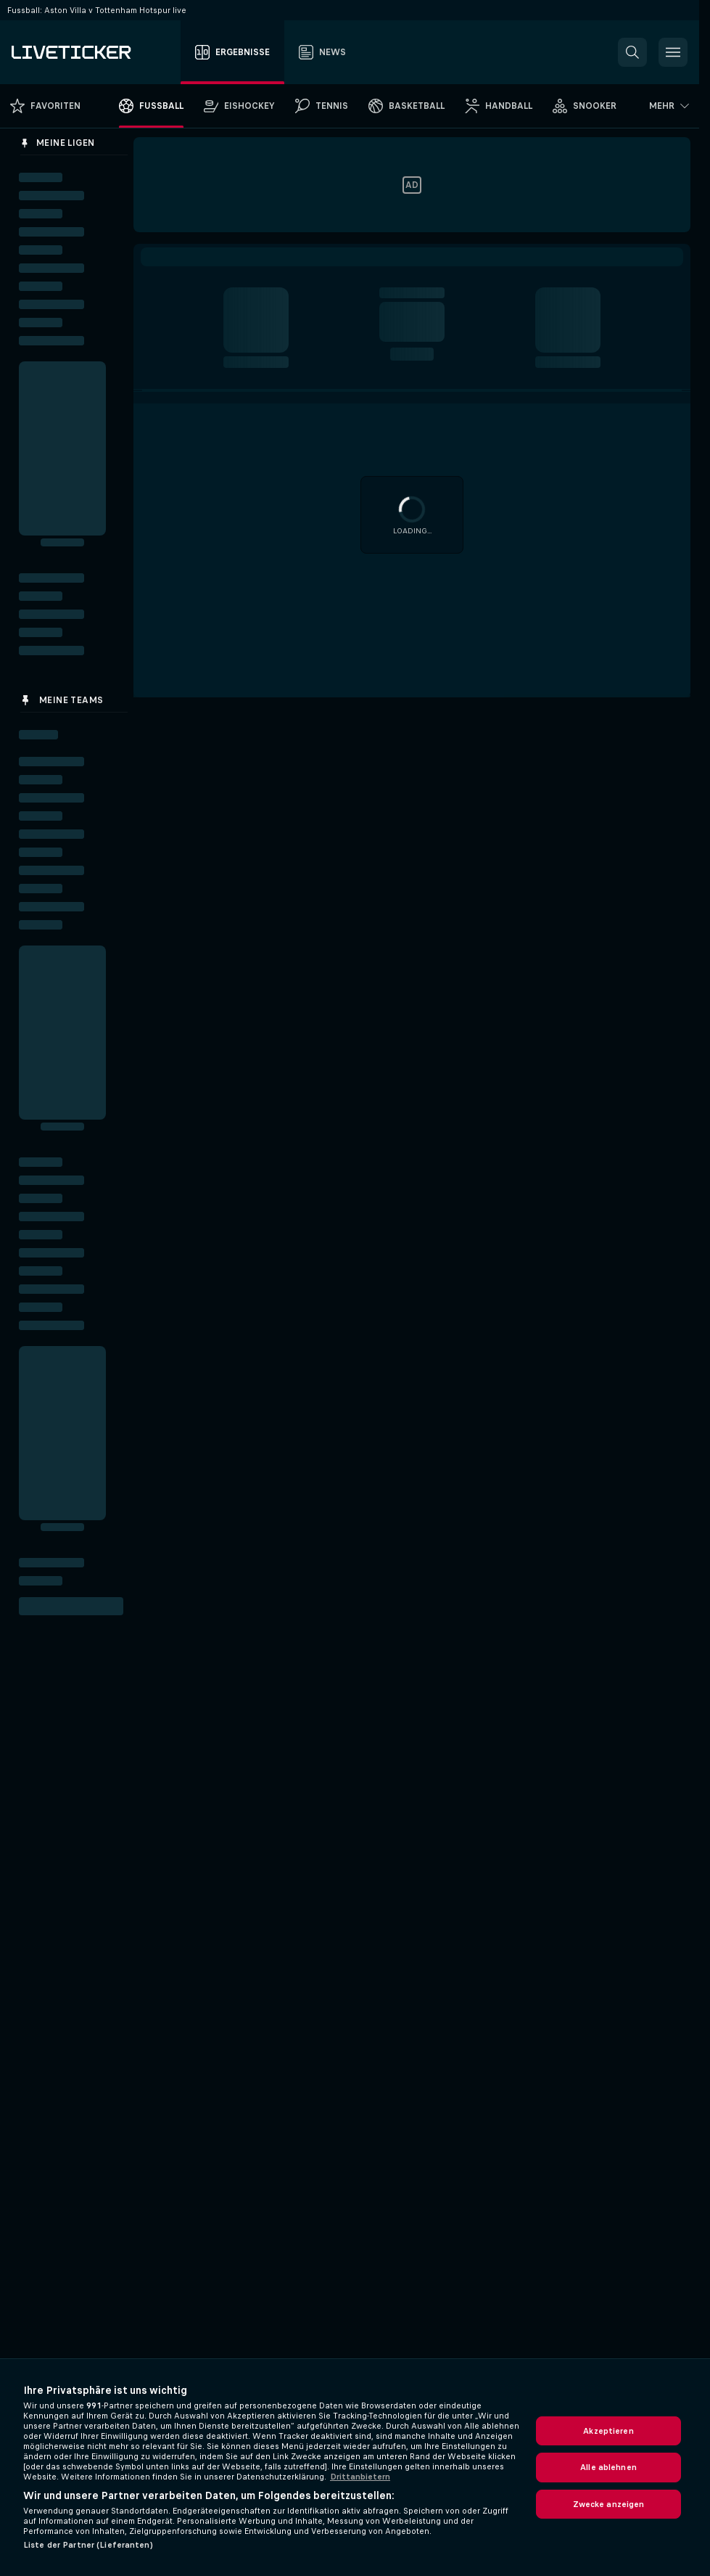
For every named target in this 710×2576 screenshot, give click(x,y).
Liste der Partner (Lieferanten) (88, 2545)
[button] (632, 52)
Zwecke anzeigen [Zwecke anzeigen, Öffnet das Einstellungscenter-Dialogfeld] (609, 2504)
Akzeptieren (608, 2431)
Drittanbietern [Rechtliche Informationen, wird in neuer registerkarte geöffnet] (360, 2477)
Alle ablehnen (608, 2467)
